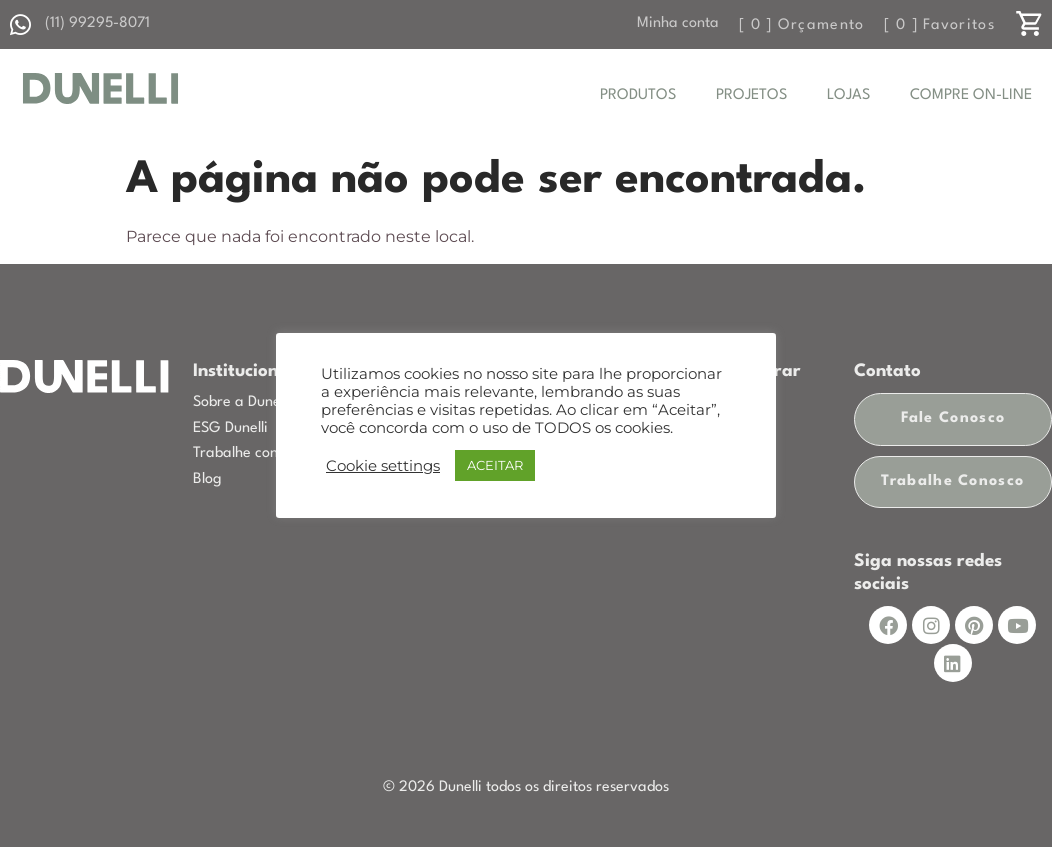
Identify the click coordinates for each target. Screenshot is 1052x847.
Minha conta (678, 23)
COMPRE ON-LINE (971, 95)
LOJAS (848, 95)
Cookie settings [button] (383, 466)
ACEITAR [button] (495, 465)
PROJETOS (751, 95)
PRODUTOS (638, 95)
